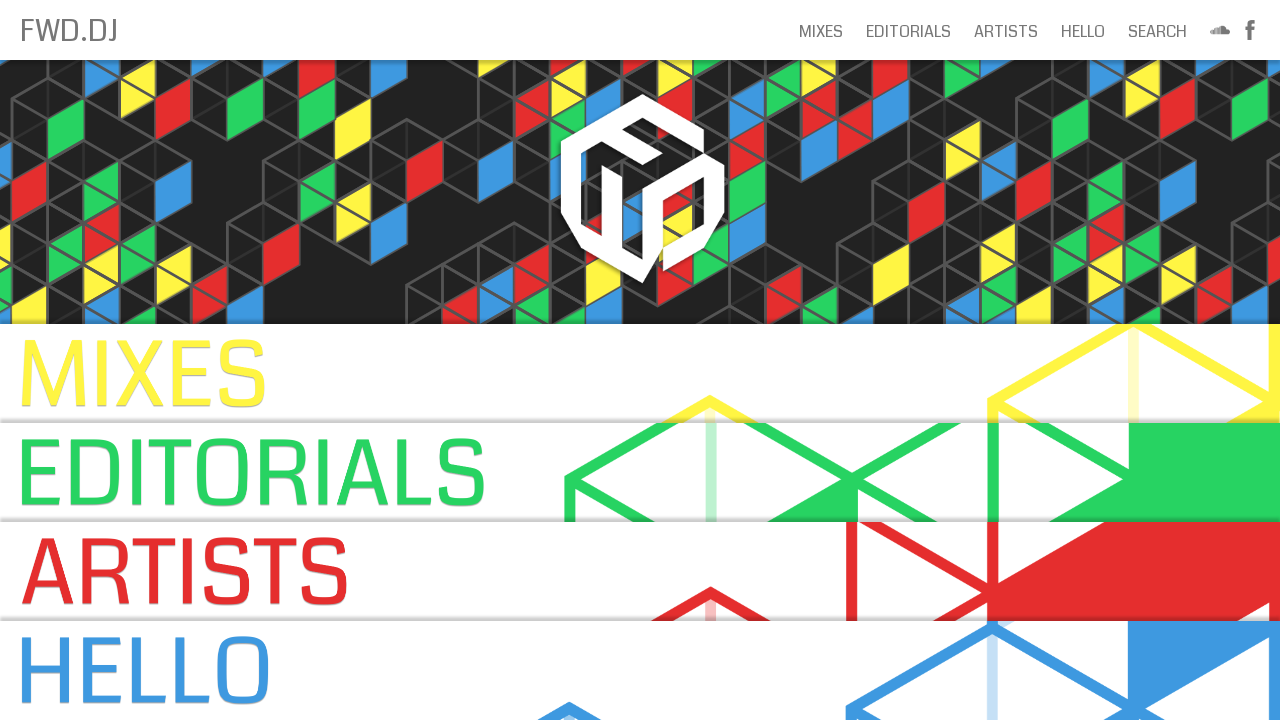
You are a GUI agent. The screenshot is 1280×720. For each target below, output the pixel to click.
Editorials (908, 31)
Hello (1083, 31)
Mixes (821, 31)
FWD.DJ (69, 31)
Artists (1006, 31)
